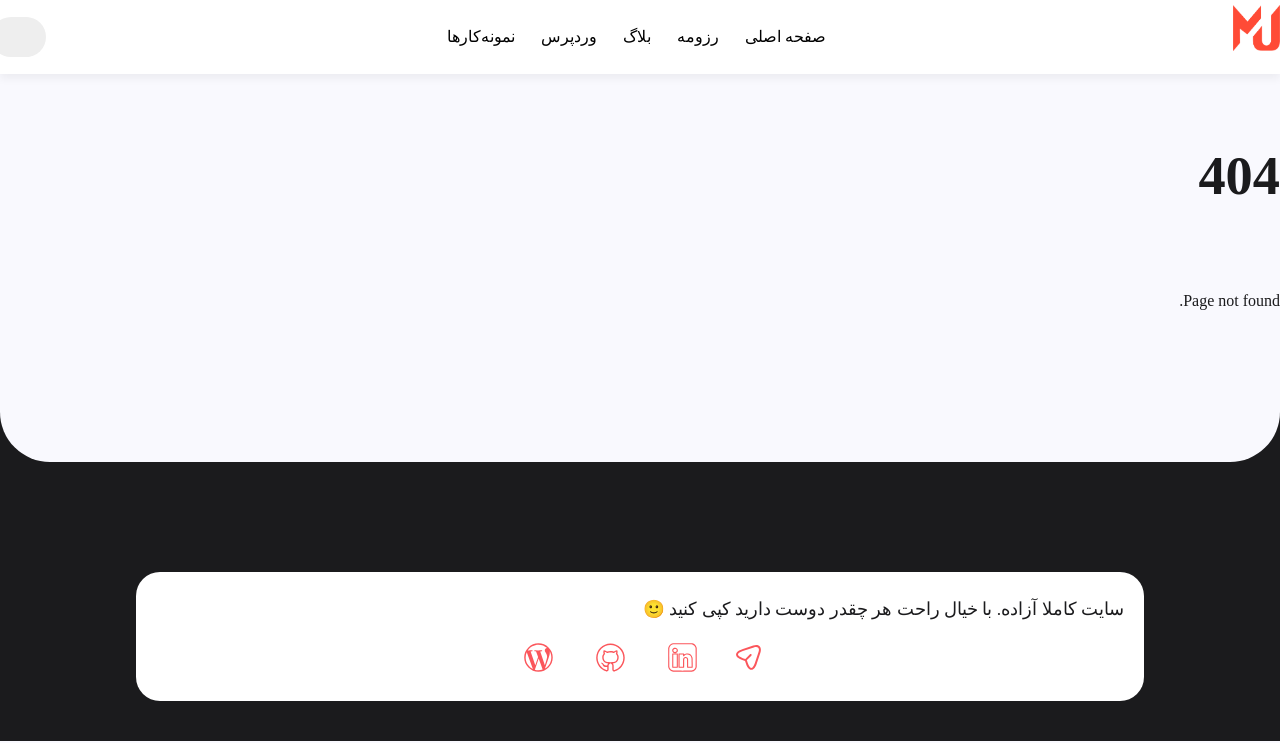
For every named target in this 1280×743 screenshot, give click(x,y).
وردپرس (566, 36)
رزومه (702, 36)
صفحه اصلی (792, 36)
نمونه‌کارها (474, 36)
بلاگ (637, 36)
